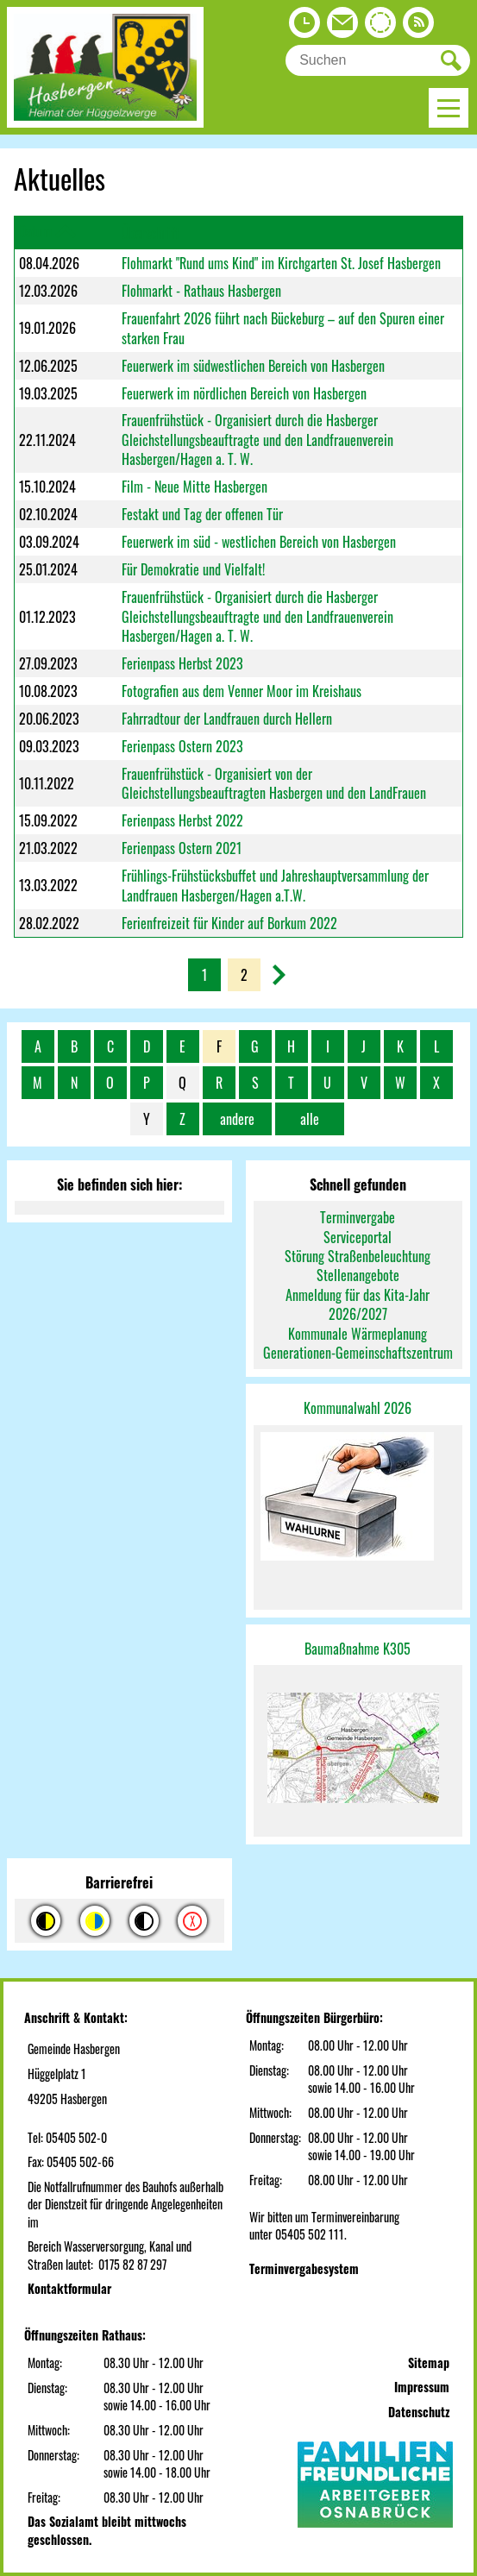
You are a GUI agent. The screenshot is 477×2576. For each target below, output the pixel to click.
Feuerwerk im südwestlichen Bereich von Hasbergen (253, 365)
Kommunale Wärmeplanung (357, 1333)
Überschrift (150, 233)
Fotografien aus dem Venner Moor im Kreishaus (241, 691)
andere (237, 1119)
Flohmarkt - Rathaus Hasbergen (201, 290)
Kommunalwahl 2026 (357, 1408)
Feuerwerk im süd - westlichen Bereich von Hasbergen (259, 541)
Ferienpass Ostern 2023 (182, 746)
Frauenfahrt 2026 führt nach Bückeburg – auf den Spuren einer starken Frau (283, 328)
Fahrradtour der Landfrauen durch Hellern (227, 718)
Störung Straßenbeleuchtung (357, 1256)
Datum (35, 231)
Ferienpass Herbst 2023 (182, 663)
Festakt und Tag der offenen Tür (202, 514)
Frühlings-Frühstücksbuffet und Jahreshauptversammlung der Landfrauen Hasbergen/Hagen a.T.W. (275, 885)
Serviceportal (357, 1237)
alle (309, 1119)
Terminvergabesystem (304, 2268)
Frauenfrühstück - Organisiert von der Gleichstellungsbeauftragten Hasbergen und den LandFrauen (274, 783)
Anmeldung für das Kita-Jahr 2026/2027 (358, 1304)
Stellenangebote (358, 1275)
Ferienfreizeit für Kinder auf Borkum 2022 (229, 923)
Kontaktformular (69, 2288)
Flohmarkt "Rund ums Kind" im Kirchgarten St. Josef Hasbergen (281, 263)
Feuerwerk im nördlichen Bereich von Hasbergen (244, 393)
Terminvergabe (357, 1217)
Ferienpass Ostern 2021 (182, 848)
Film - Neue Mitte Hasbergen (194, 486)
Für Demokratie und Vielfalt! (193, 569)
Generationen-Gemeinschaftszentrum (358, 1352)
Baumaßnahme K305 (357, 1648)
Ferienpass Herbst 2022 (182, 820)
